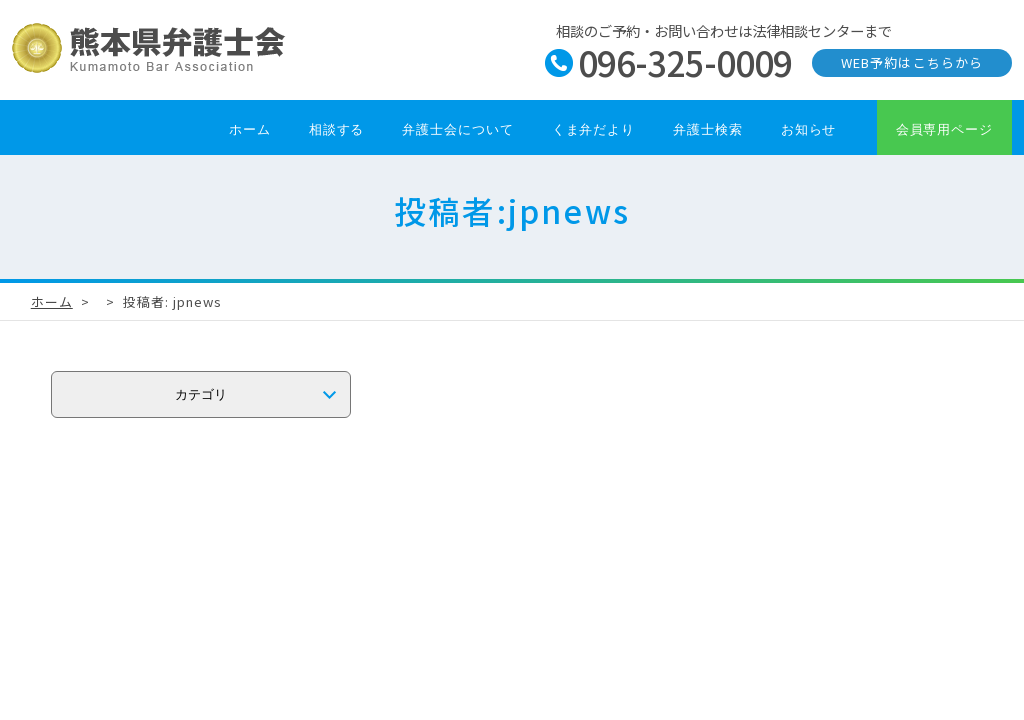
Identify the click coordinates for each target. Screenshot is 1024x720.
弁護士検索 (708, 129)
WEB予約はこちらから (911, 62)
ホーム (250, 129)
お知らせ (809, 129)
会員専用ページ (944, 129)
